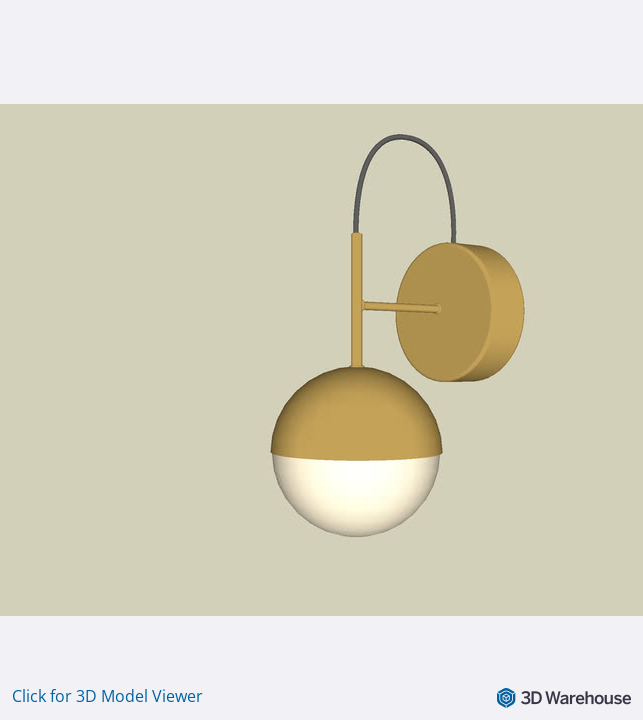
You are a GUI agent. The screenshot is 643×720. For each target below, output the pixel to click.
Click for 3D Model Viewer (107, 696)
